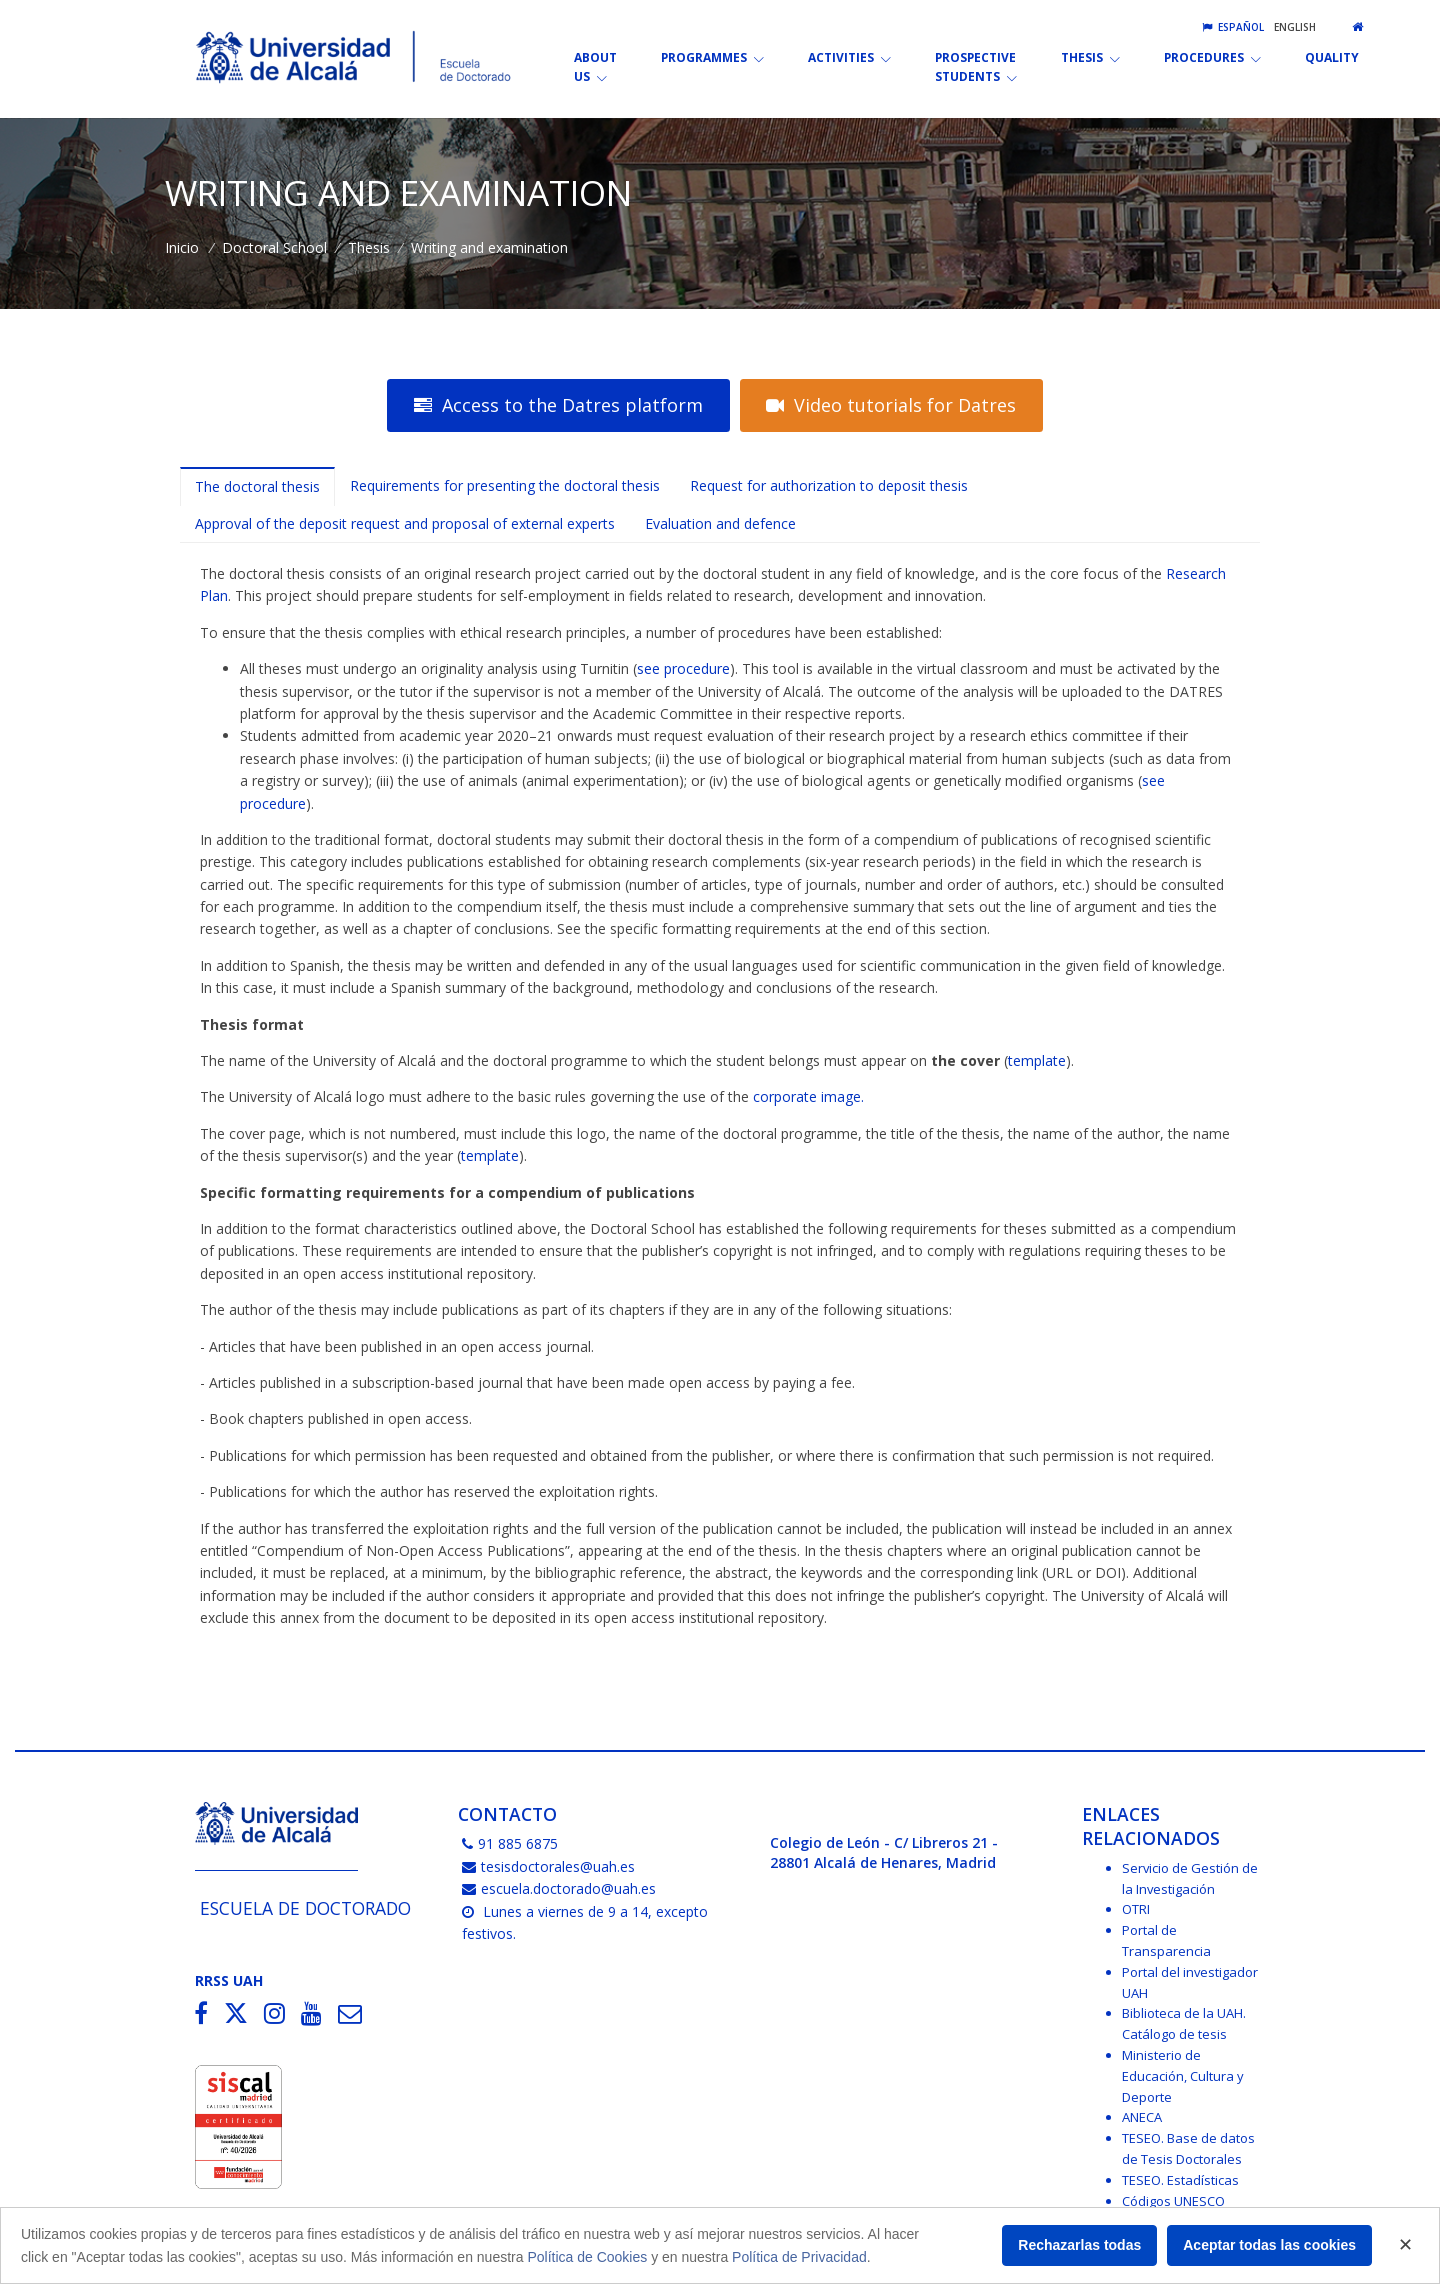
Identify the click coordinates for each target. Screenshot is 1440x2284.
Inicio (182, 247)
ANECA (1142, 2117)
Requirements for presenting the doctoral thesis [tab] (505, 485)
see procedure (683, 668)
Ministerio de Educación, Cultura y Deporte (1183, 2076)
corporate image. (808, 1096)
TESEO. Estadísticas (1180, 2180)
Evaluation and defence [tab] (720, 523)
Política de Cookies (587, 2257)
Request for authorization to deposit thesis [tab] (829, 485)
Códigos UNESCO (1173, 2201)
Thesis (369, 247)
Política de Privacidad (799, 2257)
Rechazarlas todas (1079, 2245)
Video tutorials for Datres (891, 405)
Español (1233, 27)
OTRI (1136, 1909)
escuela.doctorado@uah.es (559, 1888)
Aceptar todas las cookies (1269, 2245)
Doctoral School (274, 247)
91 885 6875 (510, 1843)
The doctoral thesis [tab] (257, 486)
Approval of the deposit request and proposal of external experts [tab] (405, 523)
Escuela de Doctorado (305, 1908)
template (1037, 1060)
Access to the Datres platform (558, 405)
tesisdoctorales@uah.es (548, 1866)
